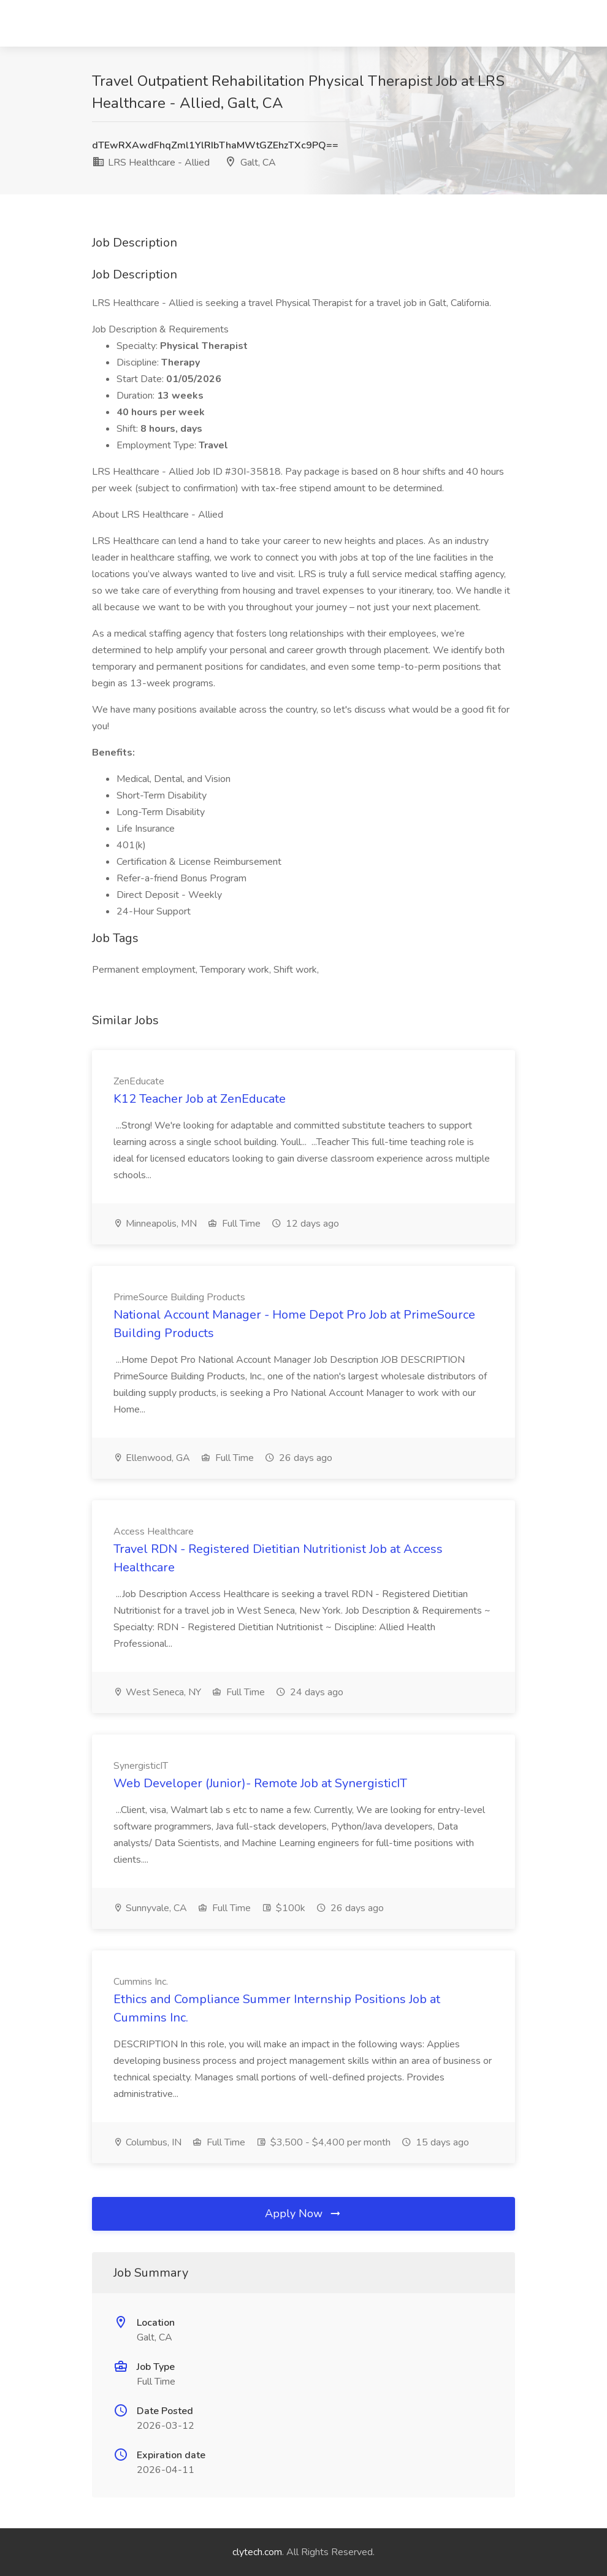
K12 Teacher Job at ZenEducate (199, 1099)
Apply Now (303, 2213)
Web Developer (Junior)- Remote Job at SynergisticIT (260, 1783)
